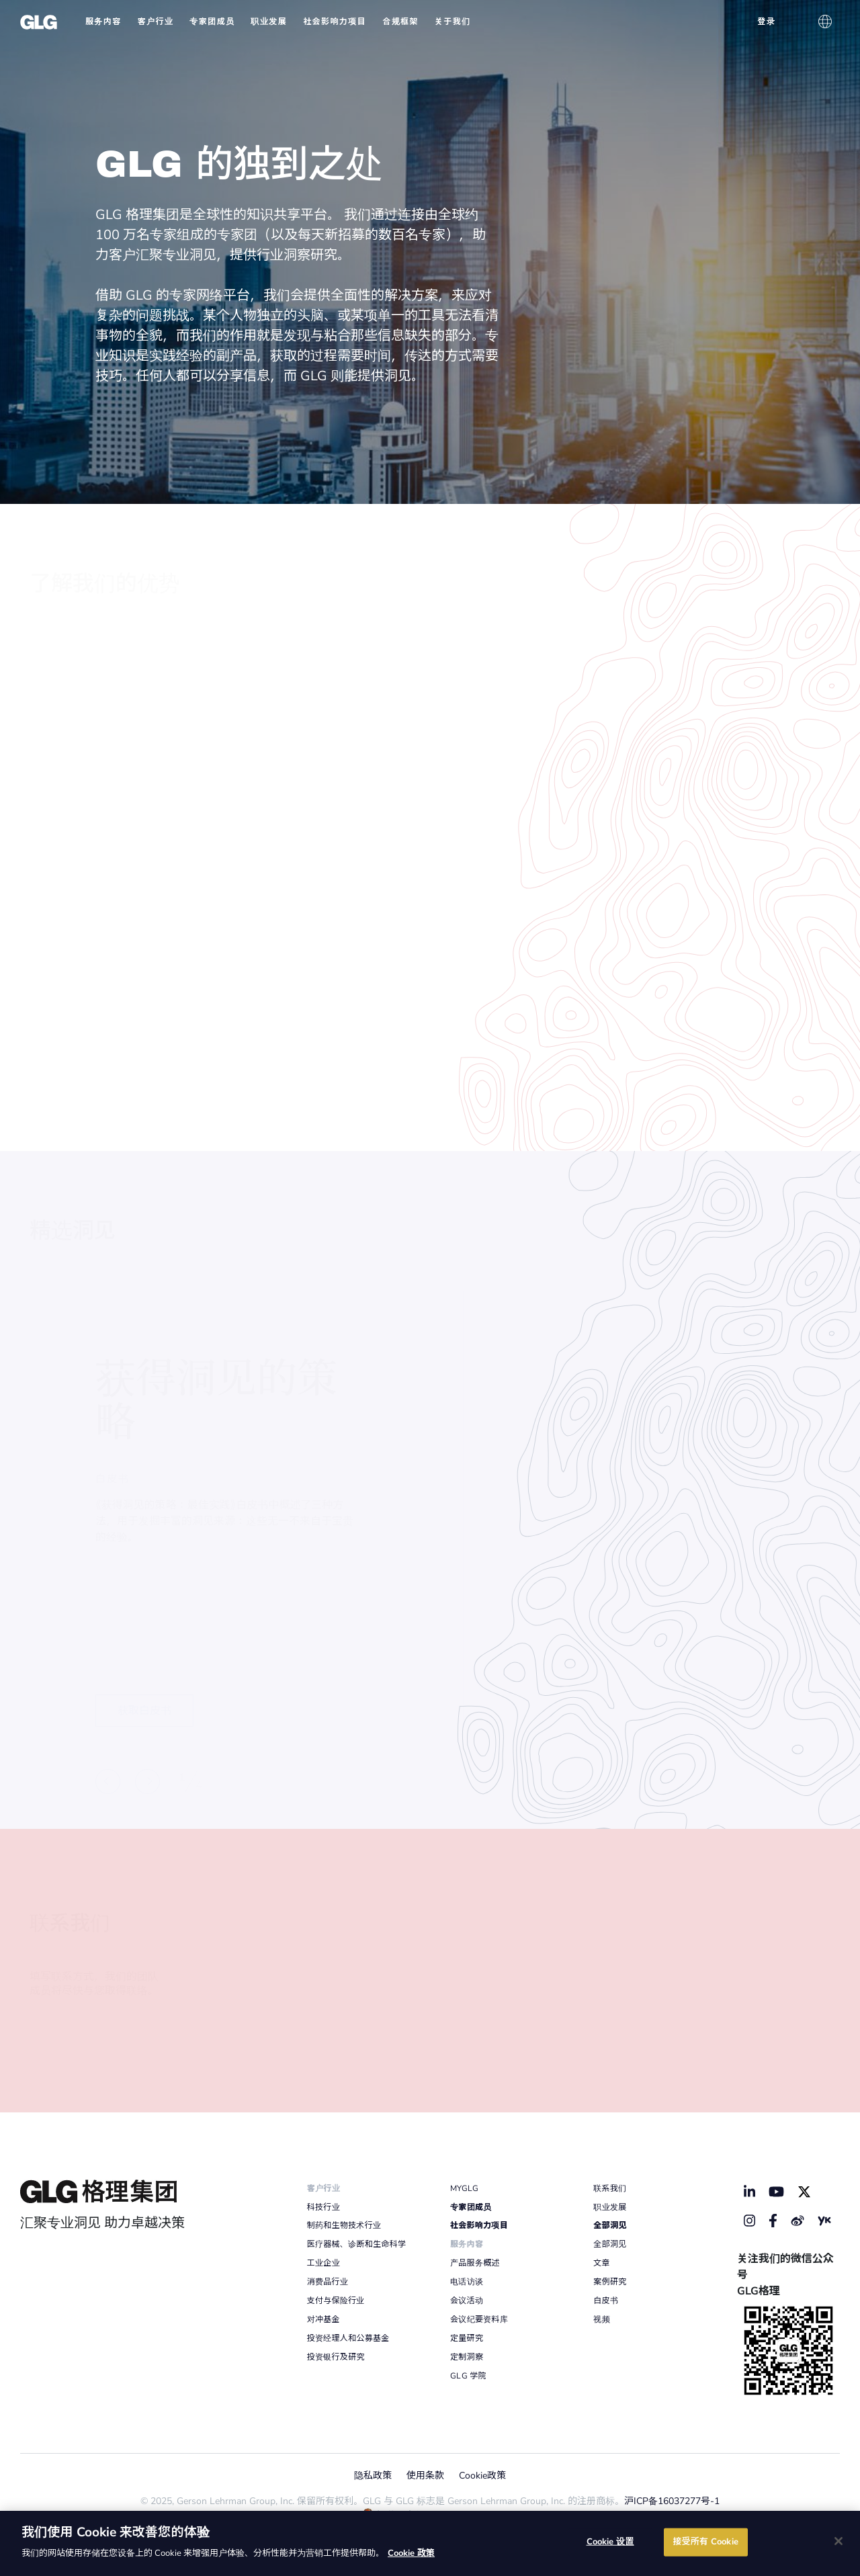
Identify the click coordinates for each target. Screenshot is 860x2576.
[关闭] (838, 2541)
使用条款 (425, 2475)
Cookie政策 (482, 2475)
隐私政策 (373, 2475)
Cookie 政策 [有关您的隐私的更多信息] (411, 2553)
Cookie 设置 (610, 2542)
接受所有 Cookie (705, 2542)
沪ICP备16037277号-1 (672, 2501)
